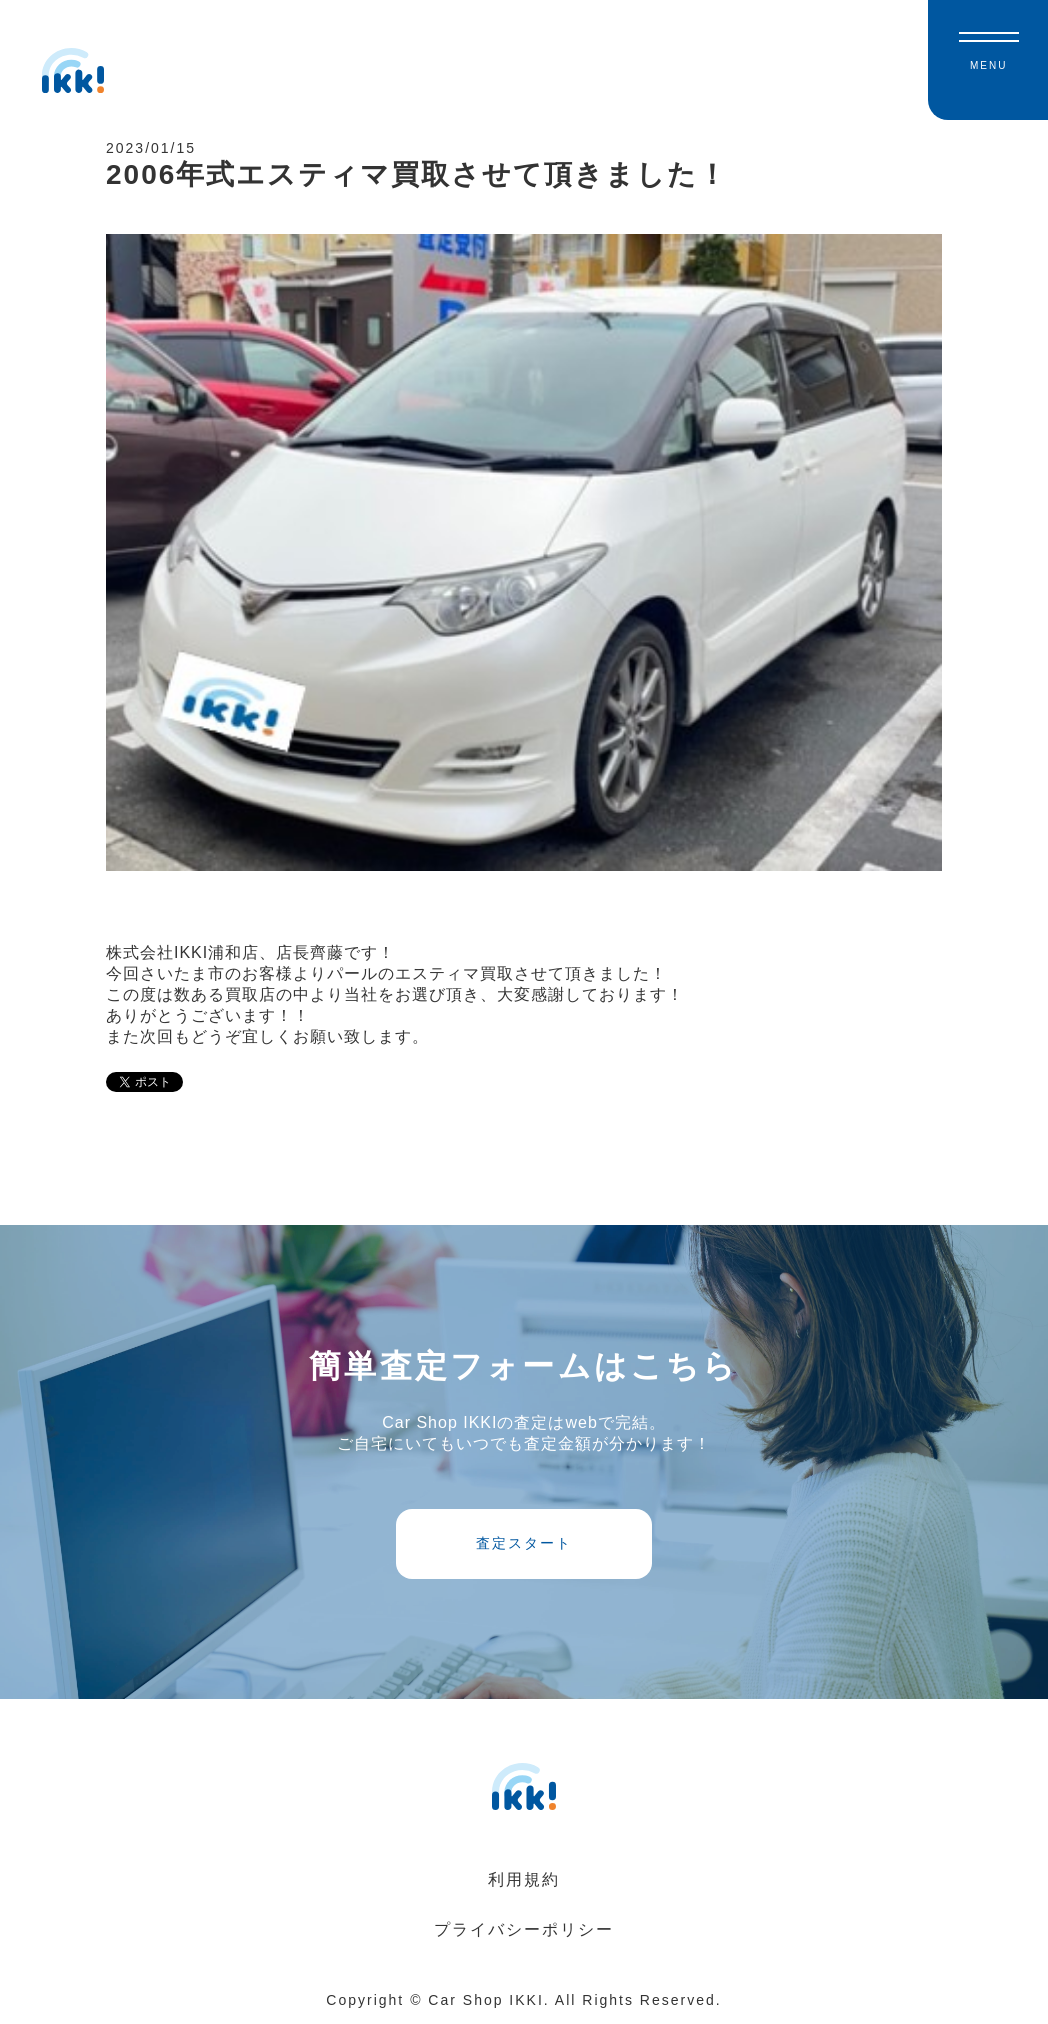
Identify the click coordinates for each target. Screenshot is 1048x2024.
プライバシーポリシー (524, 1929)
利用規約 (524, 1879)
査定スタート (524, 1543)
